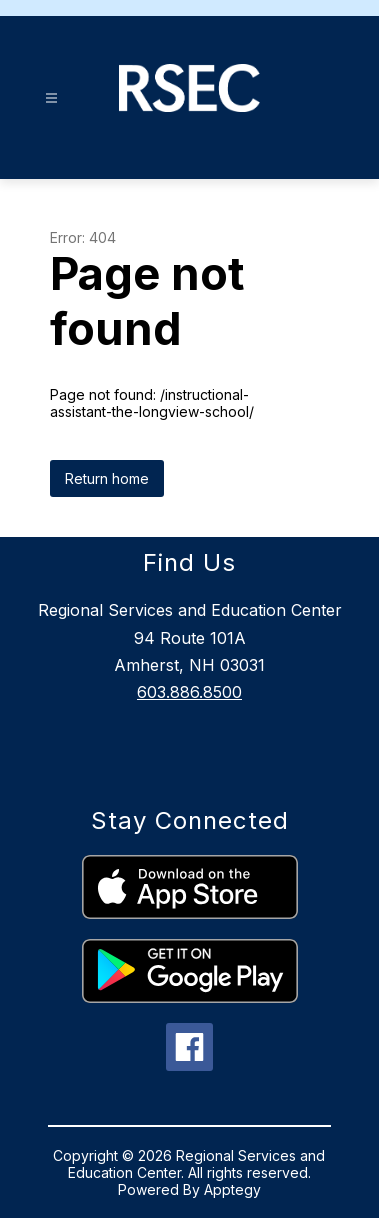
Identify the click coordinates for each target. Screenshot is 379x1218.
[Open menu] (51, 98)
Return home (107, 478)
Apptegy (232, 1189)
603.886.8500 (189, 692)
